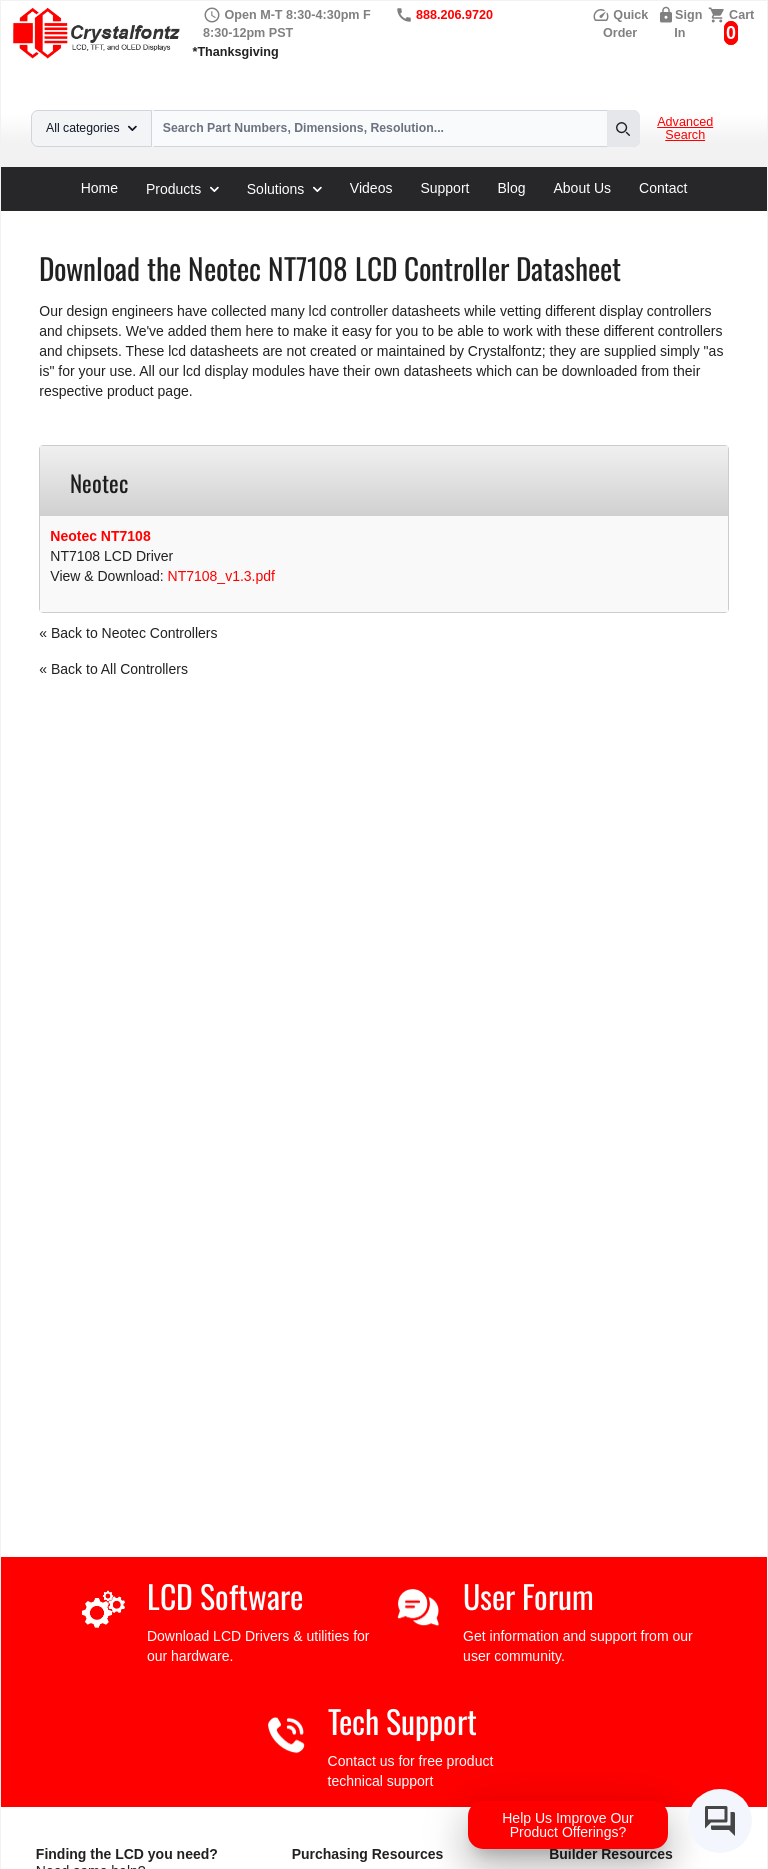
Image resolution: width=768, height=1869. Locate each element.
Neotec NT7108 (100, 536)
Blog (511, 188)
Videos (371, 188)
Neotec (362, 218)
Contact (663, 188)
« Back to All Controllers (113, 669)
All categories (91, 128)
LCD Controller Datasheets (240, 218)
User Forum (528, 1595)
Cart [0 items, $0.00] (741, 15)
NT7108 (425, 218)
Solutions (284, 189)
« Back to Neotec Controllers (128, 633)
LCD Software (225, 1595)
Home (99, 188)
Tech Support (402, 1720)
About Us (583, 188)
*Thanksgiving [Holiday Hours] (236, 52)
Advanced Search (685, 129)
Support (444, 188)
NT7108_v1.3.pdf (221, 576)
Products (182, 189)
